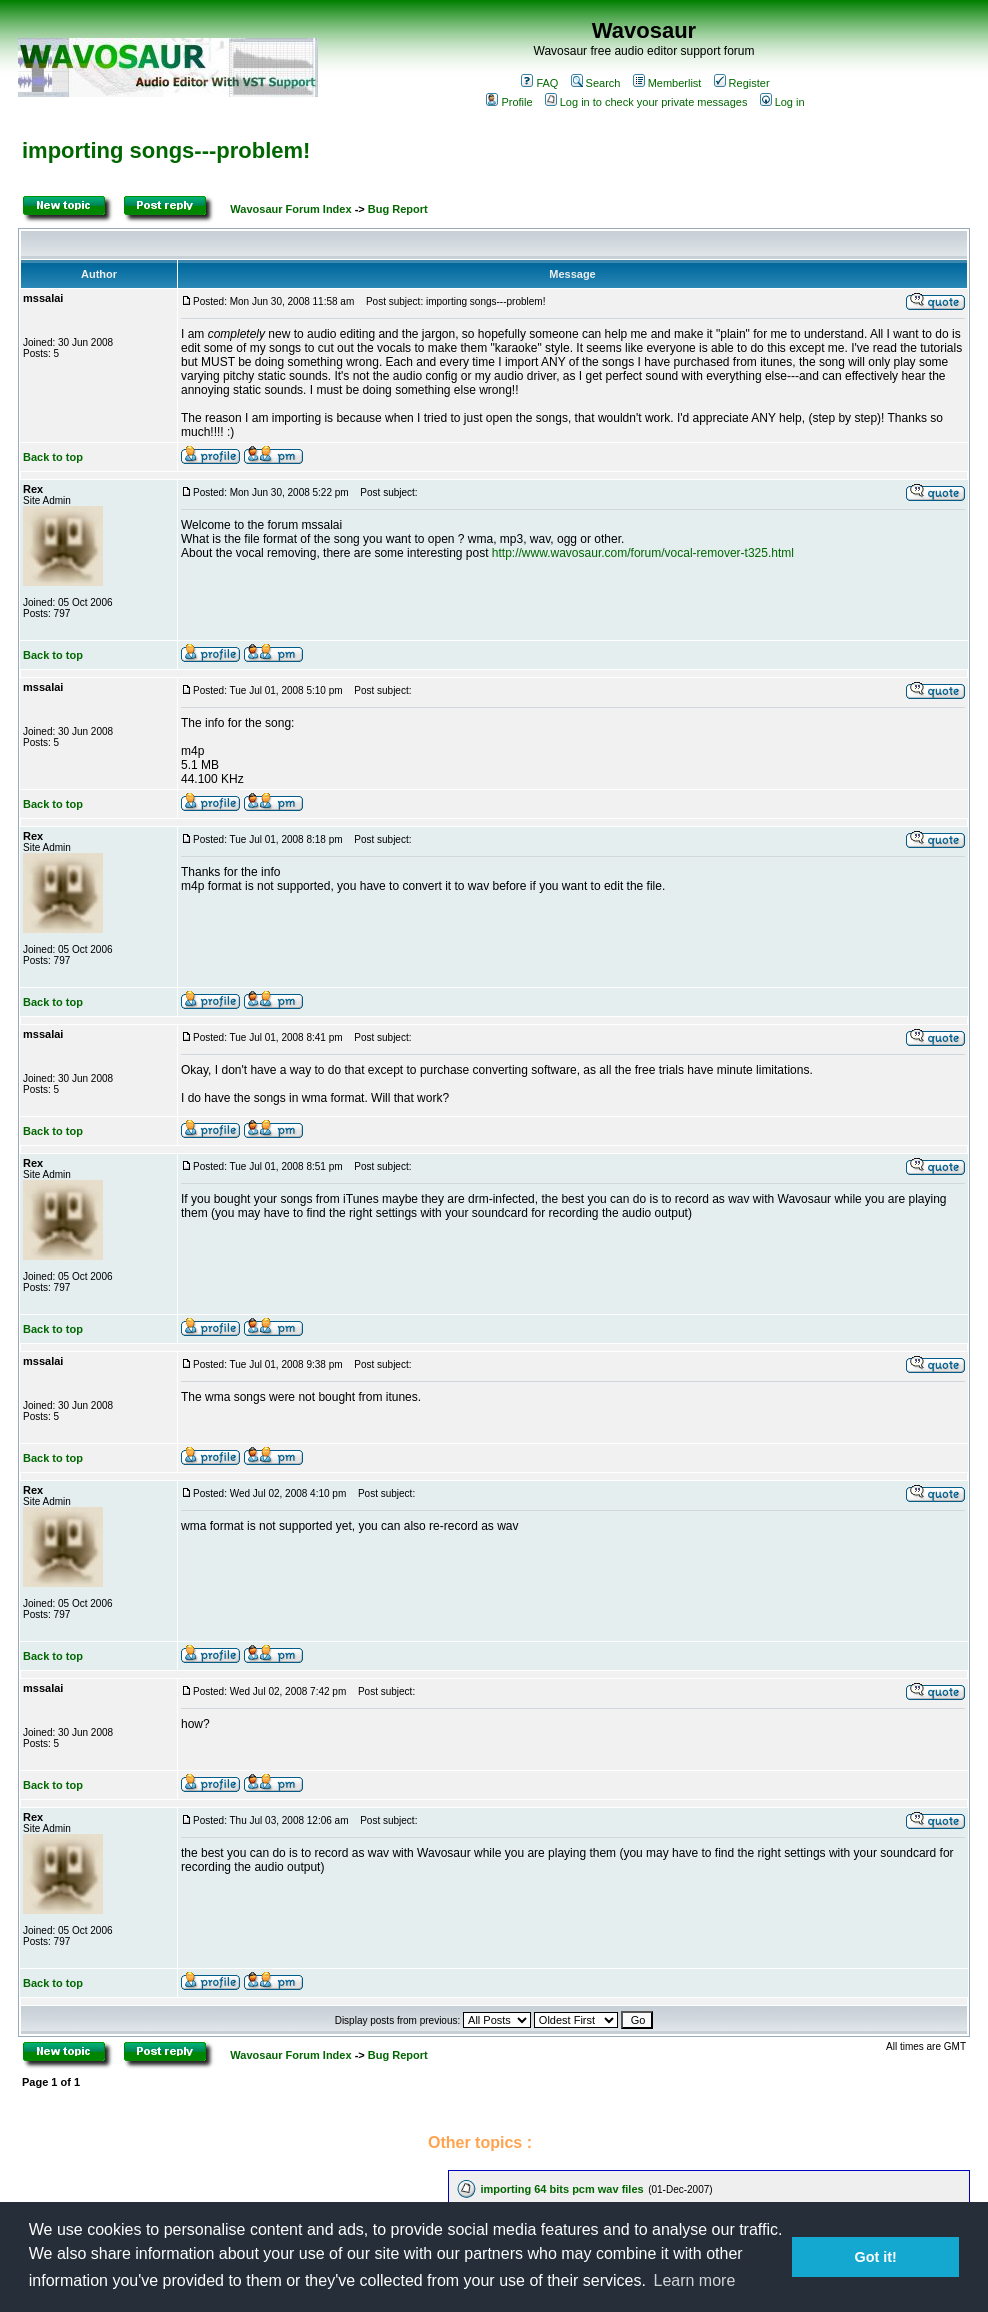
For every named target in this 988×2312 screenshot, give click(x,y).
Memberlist (667, 83)
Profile (509, 102)
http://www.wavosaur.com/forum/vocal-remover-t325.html (643, 553)
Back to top (53, 457)
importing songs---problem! (166, 150)
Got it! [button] (876, 2257)
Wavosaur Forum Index (290, 209)
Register (742, 83)
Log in (782, 102)
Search (596, 83)
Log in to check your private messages (646, 102)
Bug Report (398, 209)
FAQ (539, 83)
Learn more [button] (695, 2280)
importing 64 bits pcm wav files (561, 2189)
